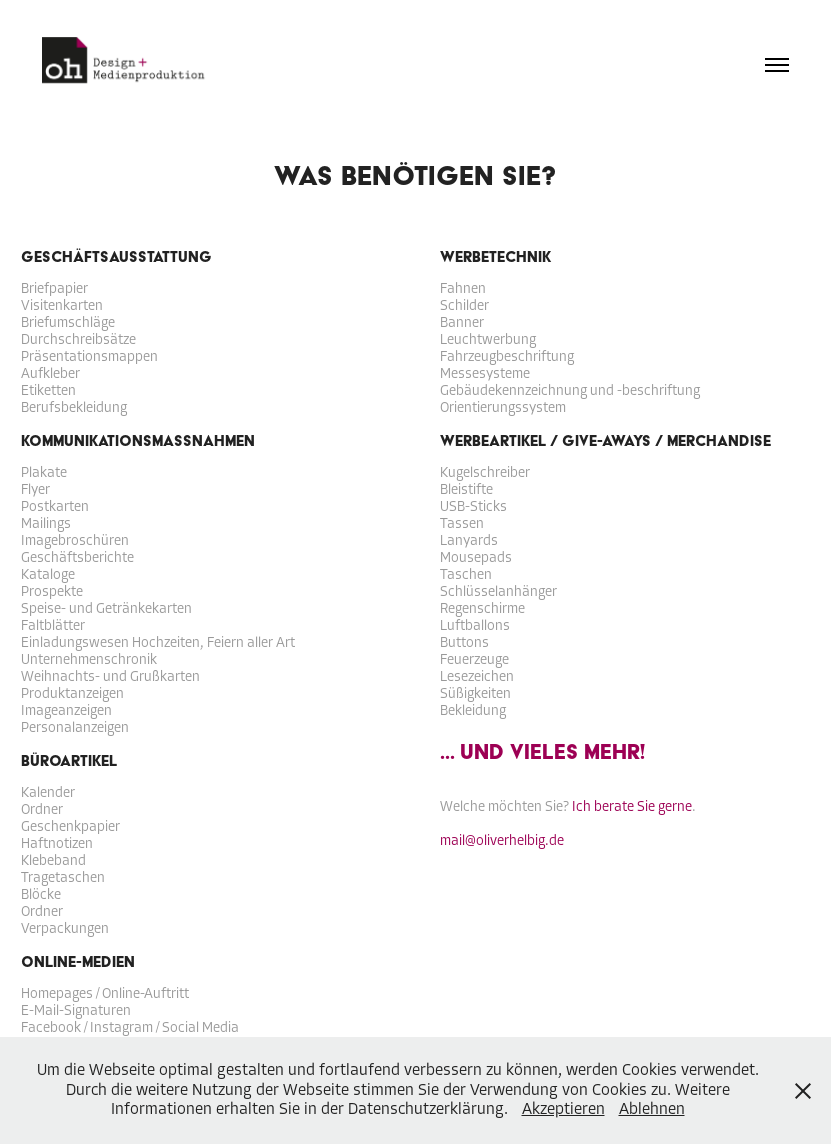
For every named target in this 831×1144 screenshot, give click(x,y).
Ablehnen (652, 1109)
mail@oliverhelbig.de (502, 840)
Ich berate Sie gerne (632, 806)
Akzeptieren (563, 1109)
